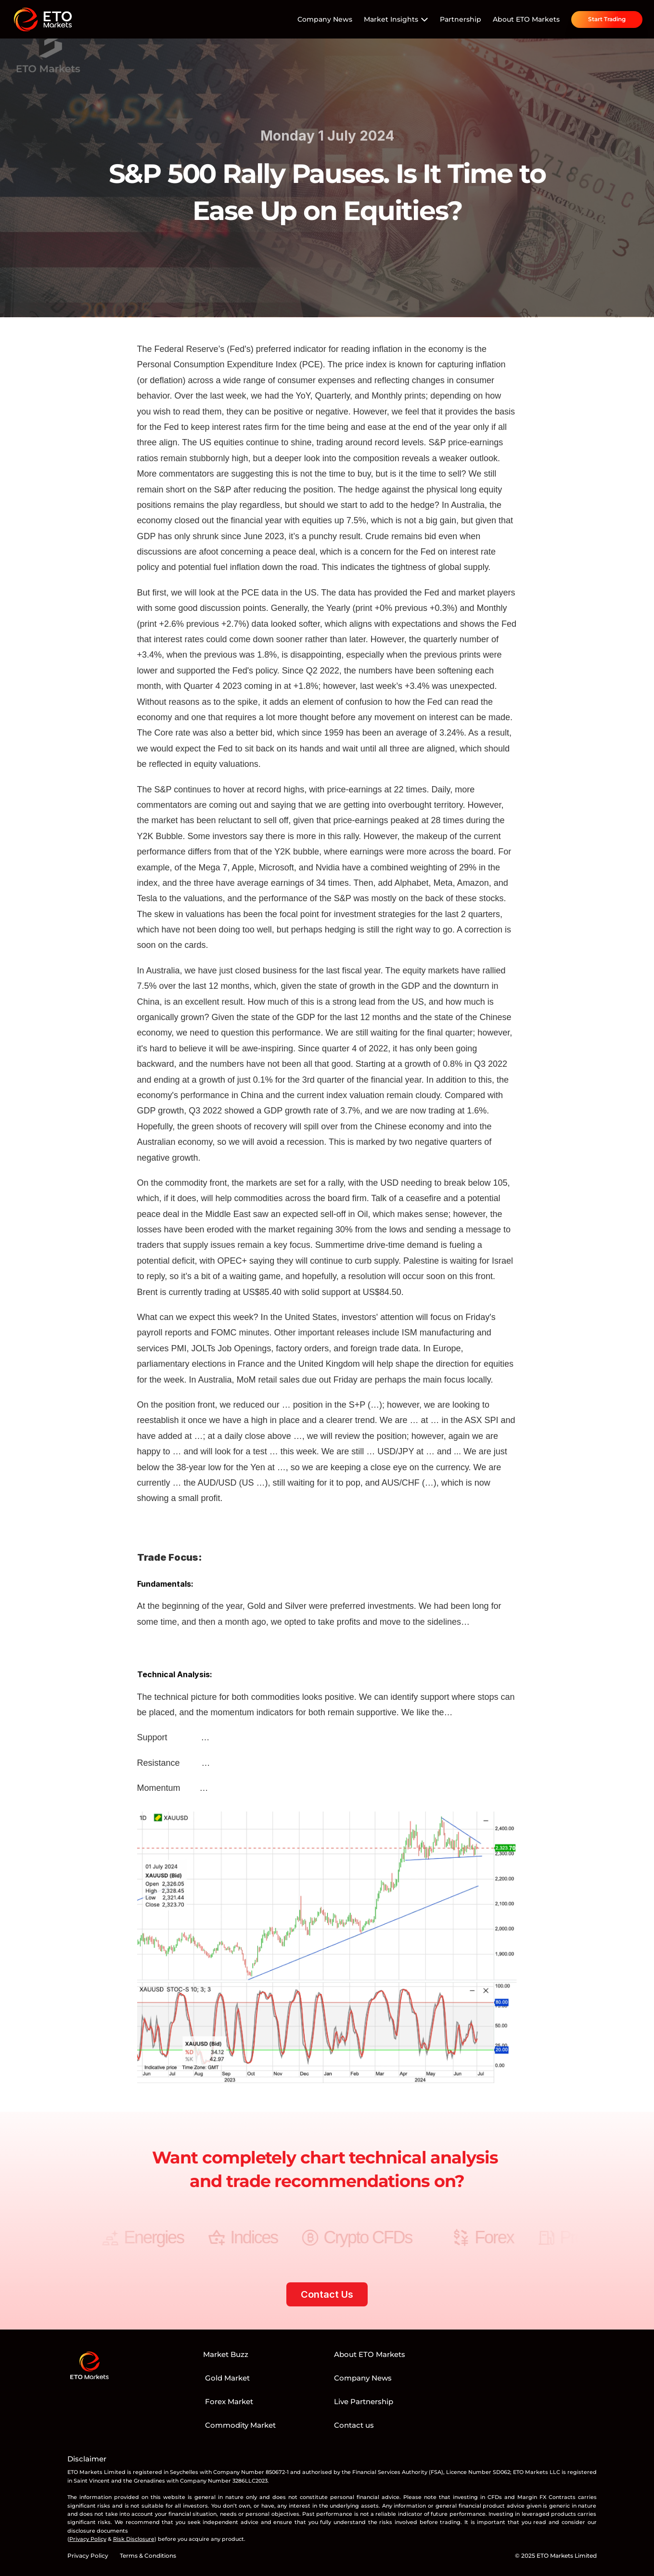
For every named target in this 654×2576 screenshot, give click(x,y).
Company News (324, 19)
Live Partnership (363, 2401)
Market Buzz (225, 2354)
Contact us (354, 2425)
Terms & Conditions (148, 2555)
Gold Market (226, 2377)
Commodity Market (239, 2425)
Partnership (460, 19)
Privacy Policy (87, 2555)
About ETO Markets (526, 19)
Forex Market (228, 2401)
